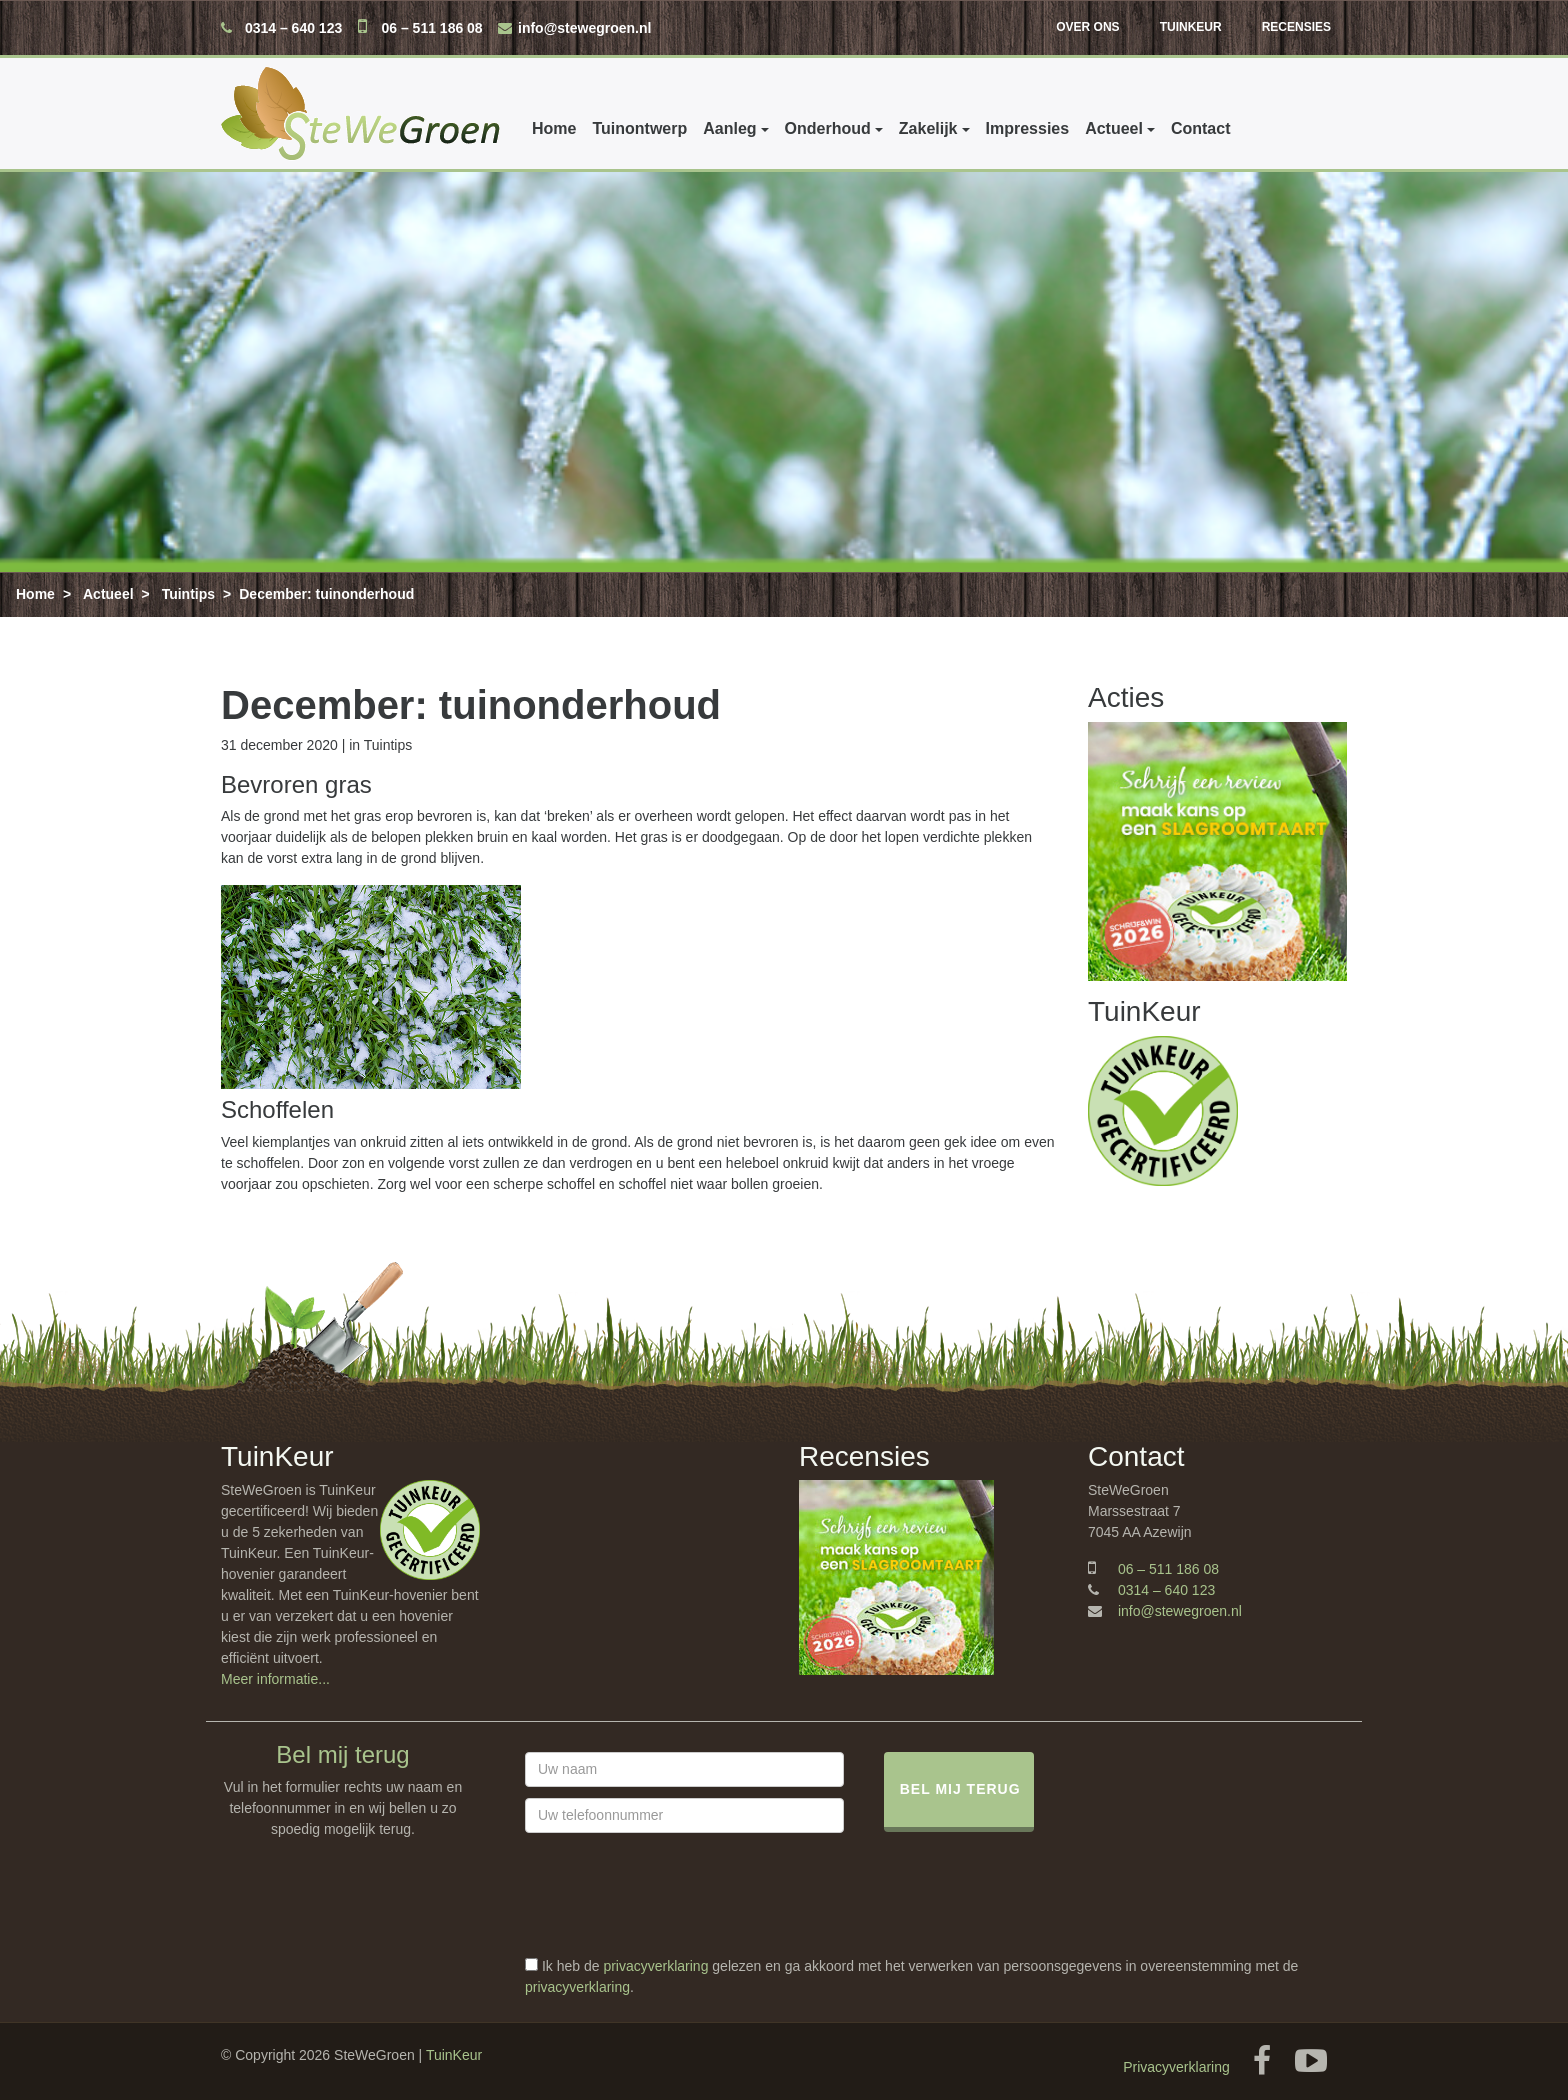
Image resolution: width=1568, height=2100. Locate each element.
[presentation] (677, 1917)
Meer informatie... (275, 1679)
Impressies (1028, 128)
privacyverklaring (655, 1966)
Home (554, 128)
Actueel (108, 594)
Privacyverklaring (1176, 2067)
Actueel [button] (1114, 128)
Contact (1201, 128)
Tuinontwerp (639, 128)
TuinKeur (1191, 27)
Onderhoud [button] (828, 128)
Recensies (1296, 27)
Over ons (1087, 27)
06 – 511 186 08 (431, 28)
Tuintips (188, 594)
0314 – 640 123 (293, 28)
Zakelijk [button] (928, 128)
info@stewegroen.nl (584, 28)
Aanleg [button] (729, 128)
